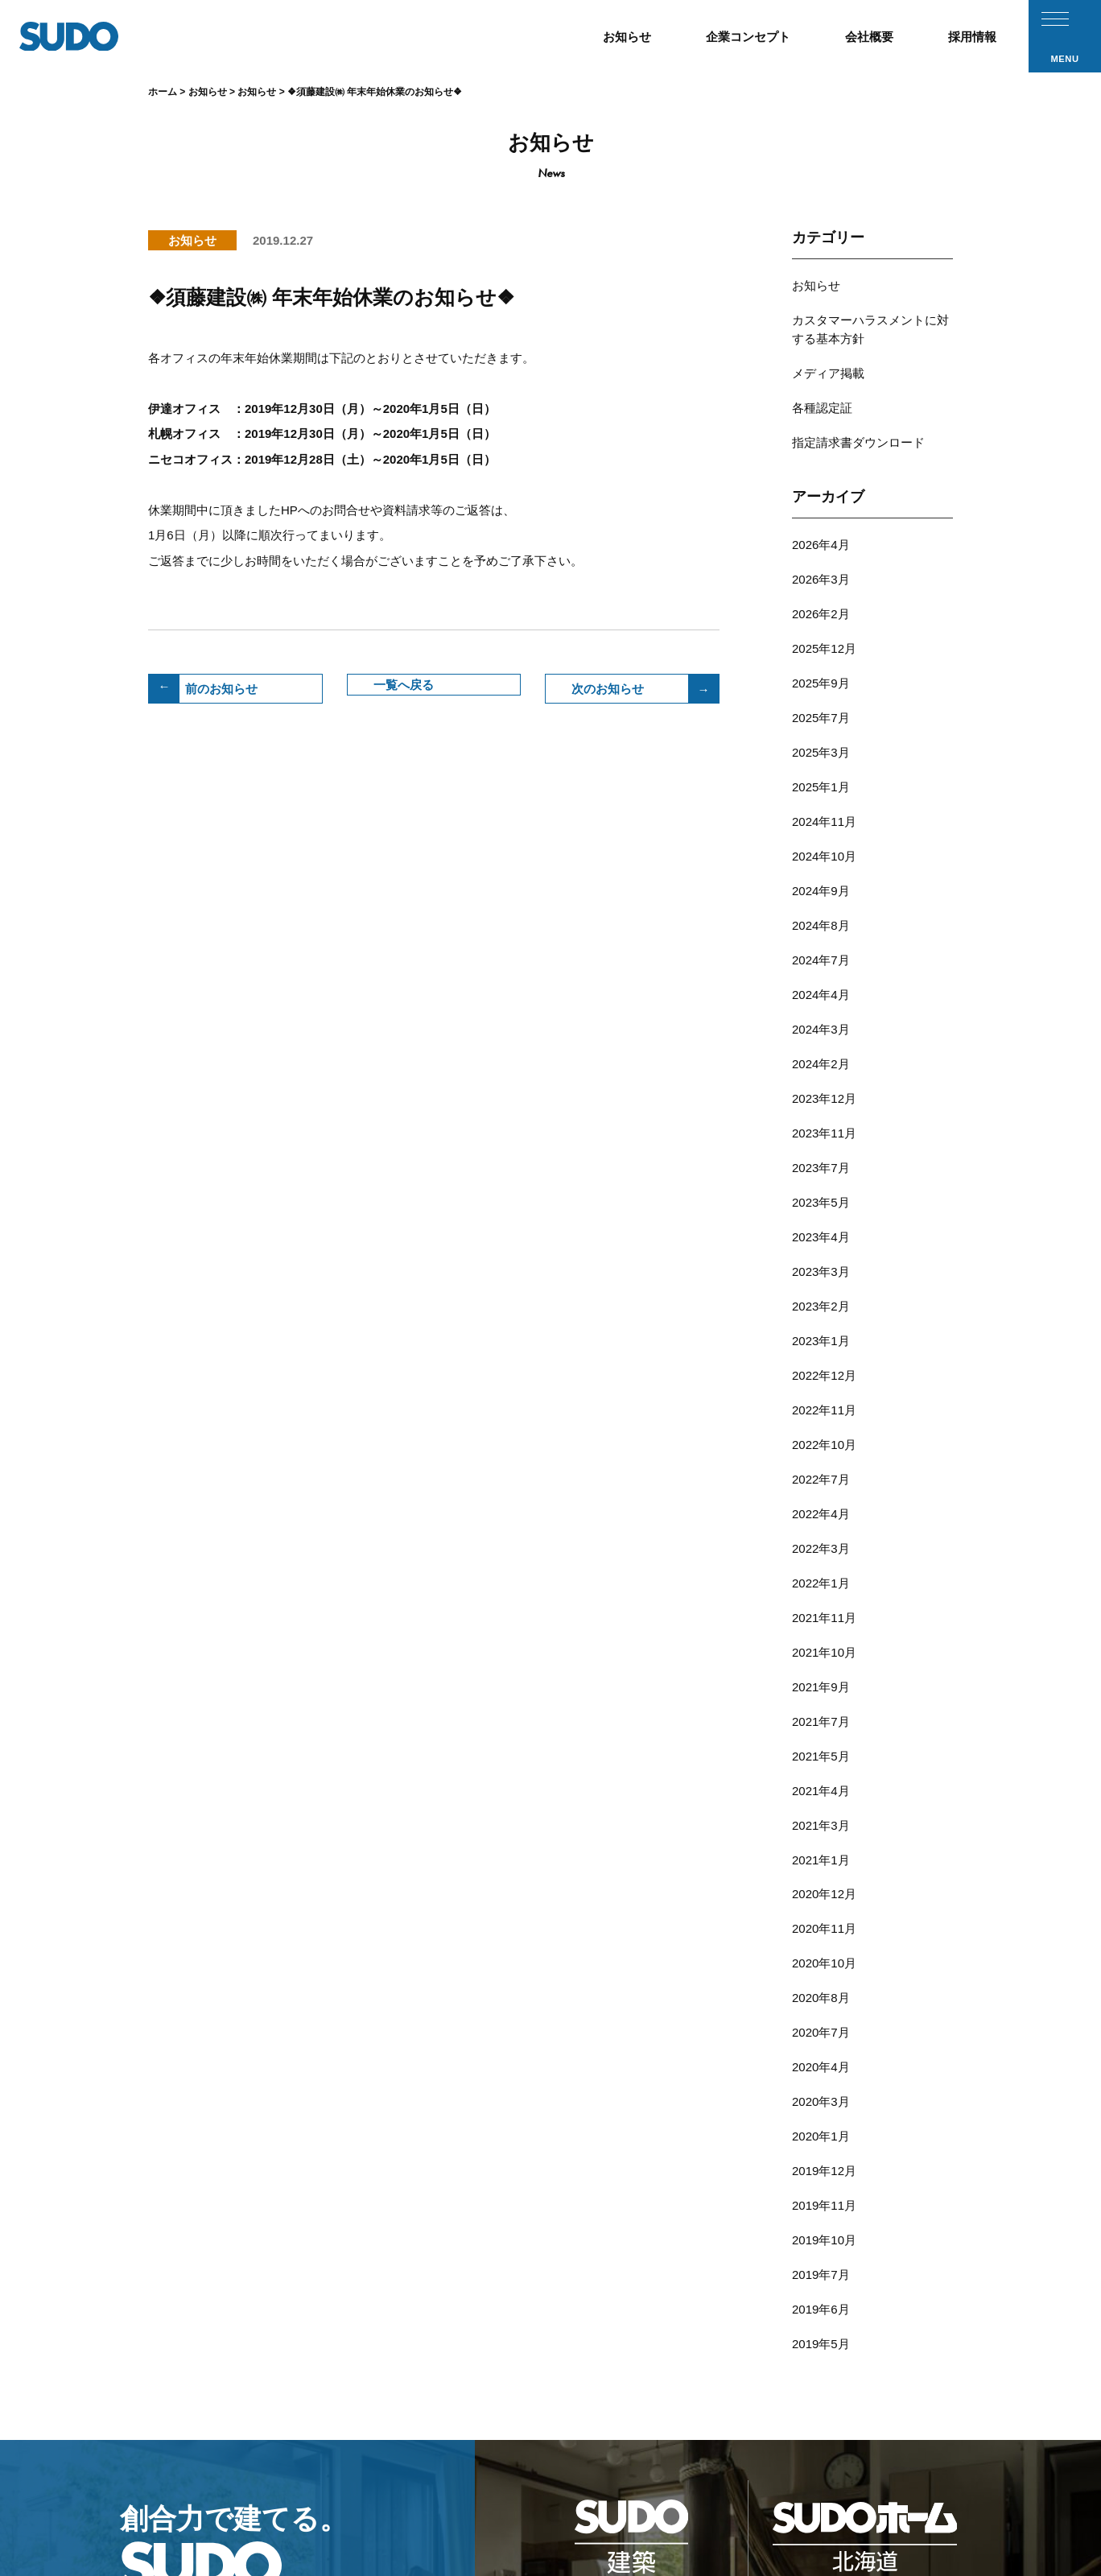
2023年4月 (821, 1067)
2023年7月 (821, 1011)
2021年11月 (824, 1377)
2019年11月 (824, 1856)
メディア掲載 (828, 351)
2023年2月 (821, 1123)
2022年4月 (821, 1292)
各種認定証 (822, 379)
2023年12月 (824, 954)
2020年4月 (821, 1743)
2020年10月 (824, 1659)
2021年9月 (821, 1433)
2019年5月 (821, 1968)
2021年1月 (821, 1574)
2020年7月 (821, 1715)
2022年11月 (824, 1208)
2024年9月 (821, 785)
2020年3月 (821, 1771)
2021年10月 (824, 1405)
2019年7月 (821, 1912)
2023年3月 (821, 1095)
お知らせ (816, 283)
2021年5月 (821, 1489)
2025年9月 (821, 616)
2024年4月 (821, 870)
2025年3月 (821, 672)
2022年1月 (821, 1349)
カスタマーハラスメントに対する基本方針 (870, 317)
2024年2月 (821, 926)
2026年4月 (821, 503)
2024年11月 (824, 729)
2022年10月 (824, 1236)
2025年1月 (821, 701)
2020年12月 (824, 1602)
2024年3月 (821, 898)
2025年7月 (821, 644)
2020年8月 (821, 1687)
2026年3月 (821, 532)
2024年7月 (821, 841)
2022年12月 (824, 1180)
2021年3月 (821, 1546)
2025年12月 (824, 588)
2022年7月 (821, 1264)
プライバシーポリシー (859, 2489)
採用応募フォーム (668, 2489)
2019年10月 (824, 1884)
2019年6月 (821, 1940)
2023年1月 (821, 1151)
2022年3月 (821, 1320)
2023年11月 (824, 982)
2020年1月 (821, 1799)
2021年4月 (821, 1518)
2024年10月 (824, 757)
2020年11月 (824, 1630)
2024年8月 (821, 813)
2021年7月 (821, 1461)
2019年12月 (824, 1828)
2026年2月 (821, 560)
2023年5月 (821, 1039)
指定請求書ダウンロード (858, 408)
